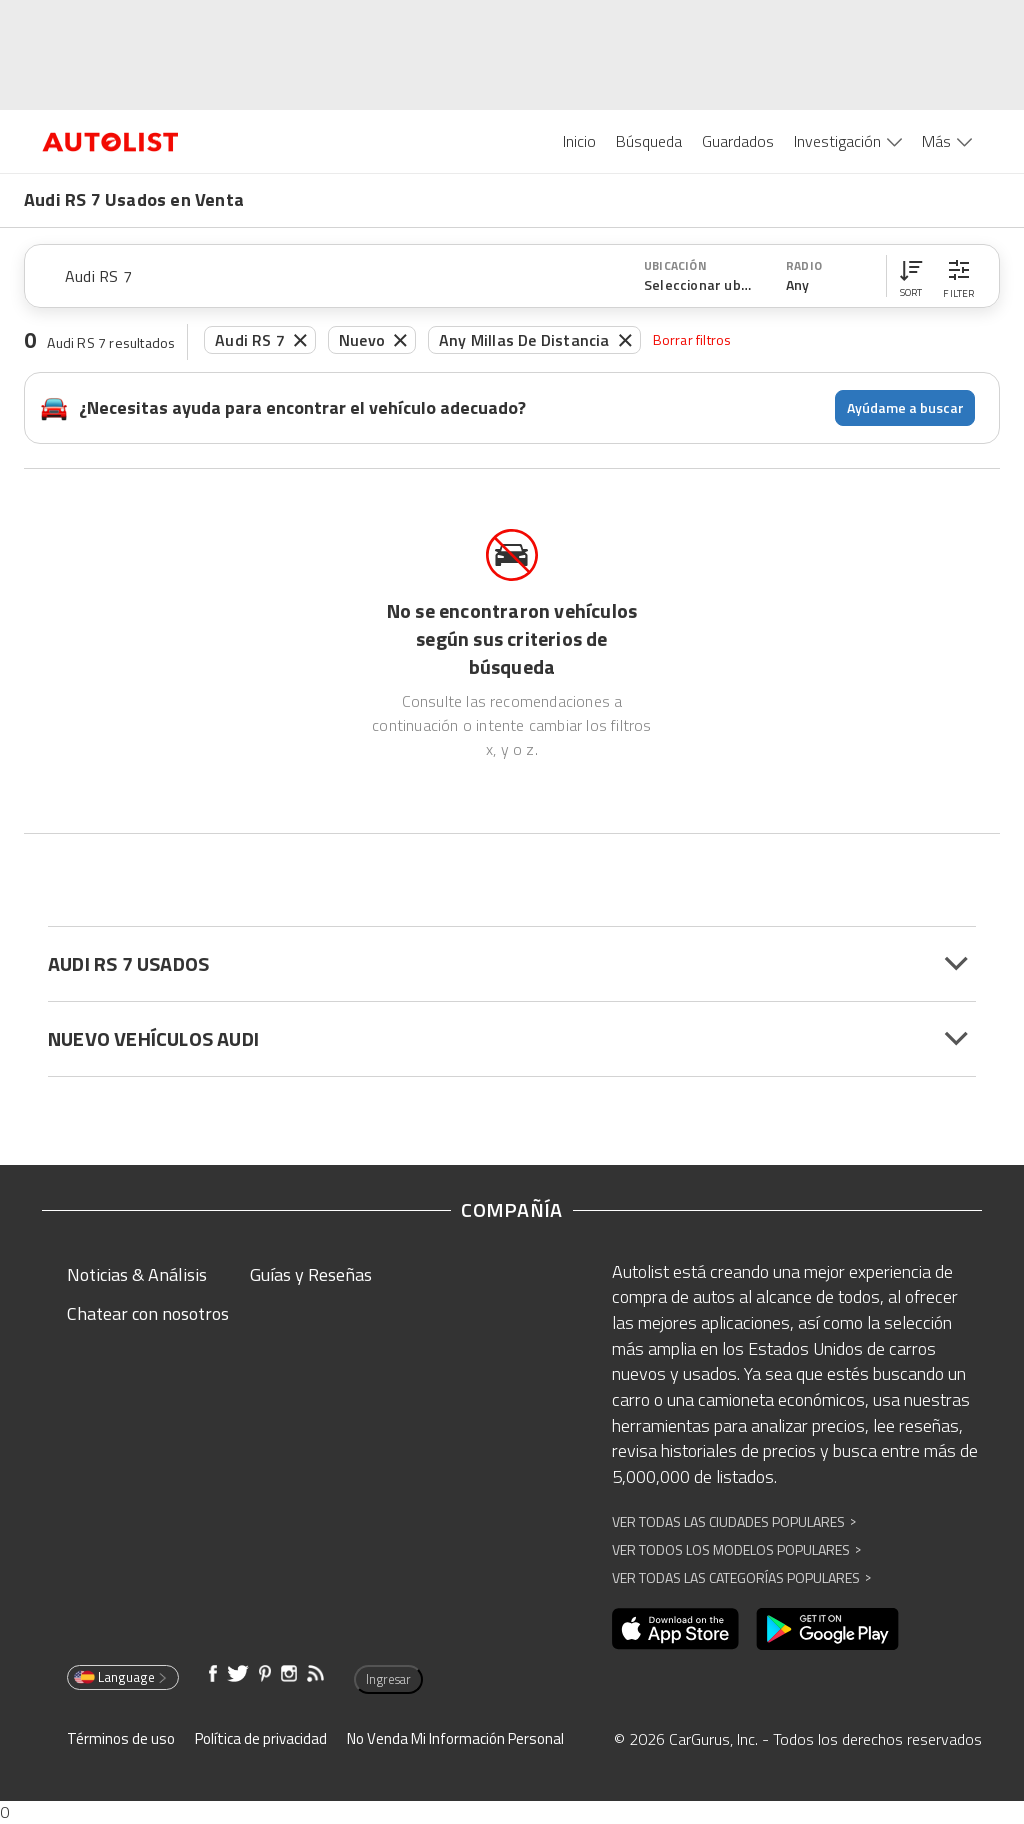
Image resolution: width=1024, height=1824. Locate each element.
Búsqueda (649, 141)
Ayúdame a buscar (905, 407)
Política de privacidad (261, 1738)
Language (121, 1677)
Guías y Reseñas (311, 1274)
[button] (911, 276)
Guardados (738, 141)
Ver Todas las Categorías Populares (741, 1577)
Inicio (579, 141)
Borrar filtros (692, 339)
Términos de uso (121, 1738)
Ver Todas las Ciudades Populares (734, 1521)
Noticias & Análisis (137, 1274)
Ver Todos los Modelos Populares (736, 1549)
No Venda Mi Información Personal (455, 1738)
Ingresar (388, 1679)
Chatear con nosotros (148, 1313)
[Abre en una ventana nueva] (675, 1629)
